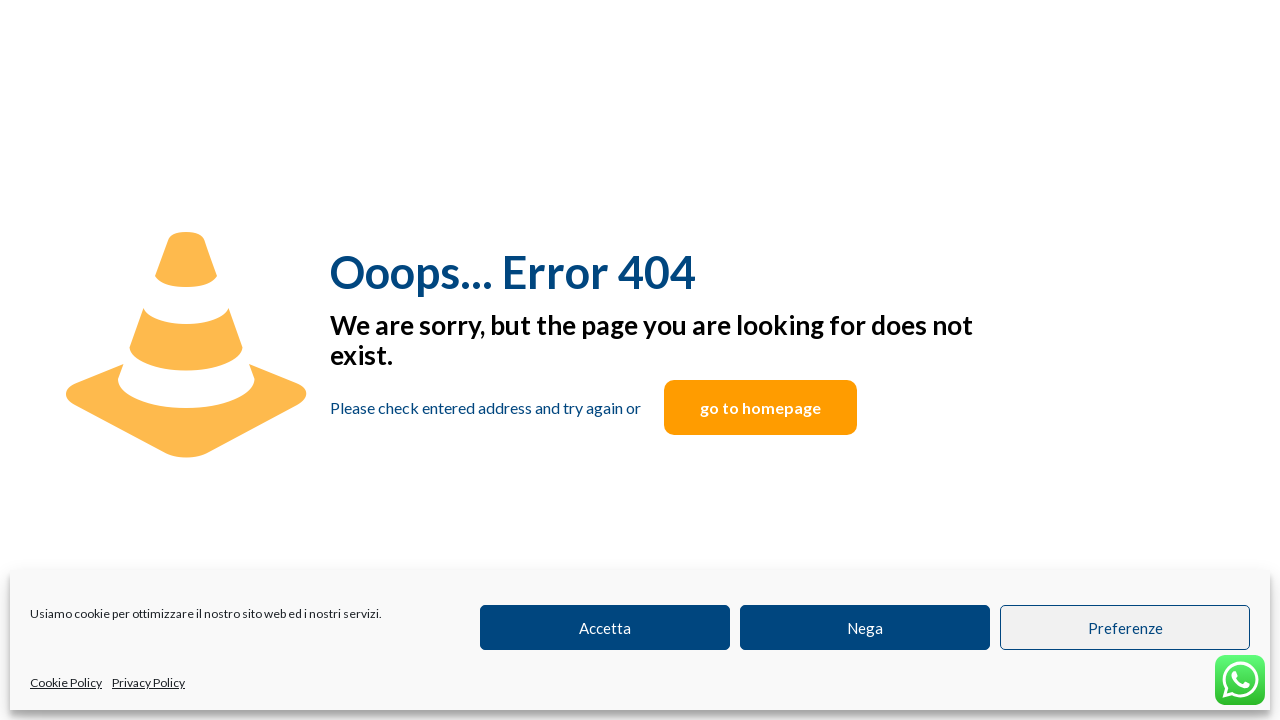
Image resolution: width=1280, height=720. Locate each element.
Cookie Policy (66, 682)
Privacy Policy (148, 682)
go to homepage (760, 407)
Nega (865, 628)
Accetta (605, 628)
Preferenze (1125, 628)
